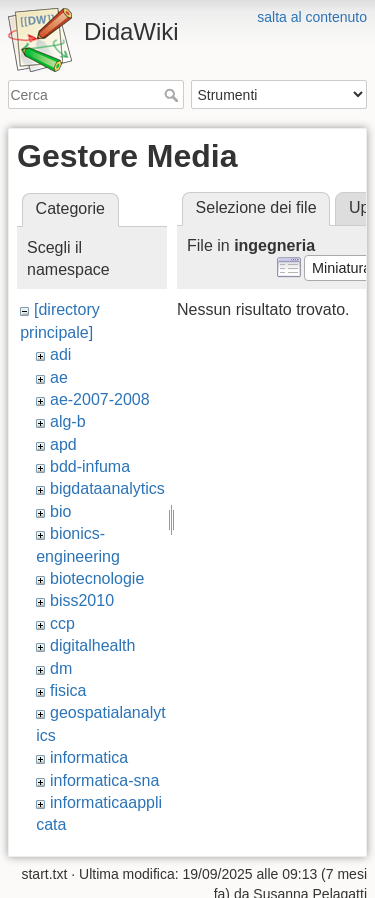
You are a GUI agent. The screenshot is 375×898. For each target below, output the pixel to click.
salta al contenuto (312, 17)
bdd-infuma (90, 466)
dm (61, 668)
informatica (89, 757)
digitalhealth (92, 645)
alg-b (68, 421)
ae (59, 377)
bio (60, 511)
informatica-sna (104, 780)
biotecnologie (97, 578)
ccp (62, 623)
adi (60, 354)
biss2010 (82, 600)
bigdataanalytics (107, 488)
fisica (68, 690)
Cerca (173, 95)
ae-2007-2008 (100, 399)
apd (63, 444)
